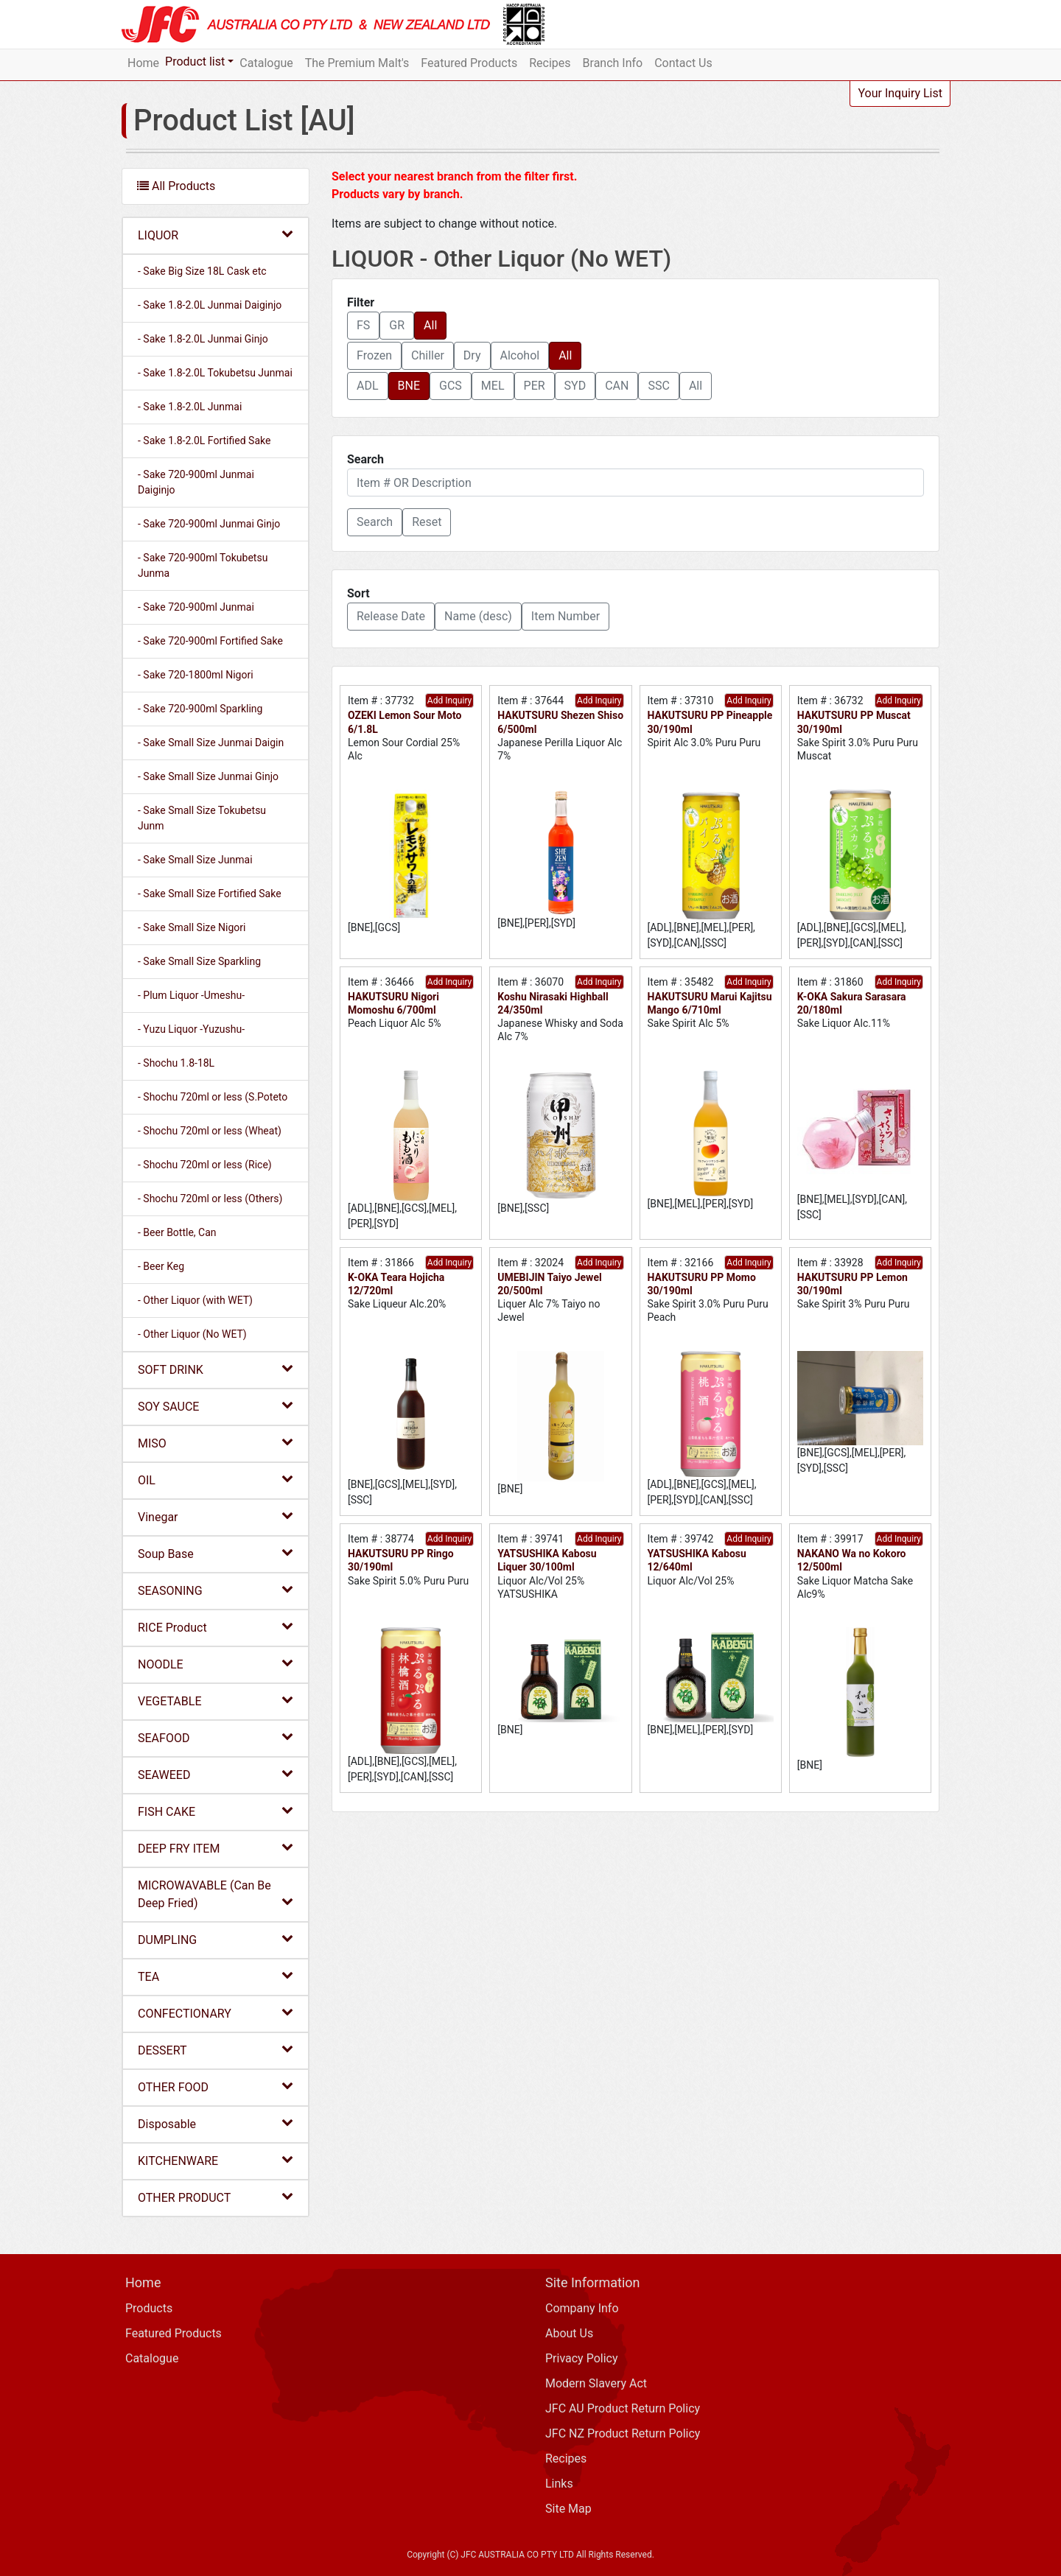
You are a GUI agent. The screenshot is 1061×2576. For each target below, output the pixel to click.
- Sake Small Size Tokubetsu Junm (202, 818)
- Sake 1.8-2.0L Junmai (190, 407)
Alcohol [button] (520, 355)
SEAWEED (215, 1774)
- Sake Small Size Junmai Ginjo (208, 776)
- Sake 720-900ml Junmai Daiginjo (196, 482)
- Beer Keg (161, 1266)
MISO (215, 1442)
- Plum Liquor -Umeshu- (191, 995)
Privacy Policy (581, 2358)
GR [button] (397, 325)
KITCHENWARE (215, 2160)
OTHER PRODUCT (215, 2197)
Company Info (582, 2308)
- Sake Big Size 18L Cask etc (202, 271)
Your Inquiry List (900, 93)
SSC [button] (658, 386)
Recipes (549, 63)
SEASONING (215, 1590)
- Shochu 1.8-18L (176, 1063)
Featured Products (469, 63)
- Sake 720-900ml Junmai (196, 607)
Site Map (568, 2509)
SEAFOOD (215, 1737)
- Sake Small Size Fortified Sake (209, 893)
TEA (215, 1976)
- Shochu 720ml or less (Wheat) (209, 1131)
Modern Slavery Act (596, 2383)
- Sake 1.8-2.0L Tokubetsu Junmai (215, 373)
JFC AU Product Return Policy (622, 2408)
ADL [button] (368, 386)
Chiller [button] (427, 355)
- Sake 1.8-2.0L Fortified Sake (204, 440)
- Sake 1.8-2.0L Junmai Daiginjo (209, 305)
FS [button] (363, 325)
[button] (374, 522)
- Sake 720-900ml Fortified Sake (210, 641)
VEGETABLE (215, 1700)
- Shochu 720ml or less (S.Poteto (212, 1097)
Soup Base (215, 1553)
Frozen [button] (374, 355)
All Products (176, 186)
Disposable (215, 2123)
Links (559, 2484)
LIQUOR (215, 234)
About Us (569, 2333)
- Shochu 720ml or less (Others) (210, 1198)
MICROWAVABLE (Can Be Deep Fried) (215, 1894)
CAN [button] (616, 386)
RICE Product (215, 1627)
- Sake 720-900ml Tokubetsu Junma (202, 565)
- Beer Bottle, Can (177, 1232)
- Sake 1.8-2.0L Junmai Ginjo (203, 339)
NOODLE (215, 1663)
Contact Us (683, 63)
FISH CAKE (215, 1811)
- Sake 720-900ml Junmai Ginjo (209, 524)
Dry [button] (472, 355)
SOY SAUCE (215, 1406)
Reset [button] (426, 522)
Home (143, 63)
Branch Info (613, 63)
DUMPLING (215, 1939)
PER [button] (534, 386)
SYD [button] (575, 386)
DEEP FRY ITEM (215, 1848)
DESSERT (215, 2049)
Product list (195, 62)
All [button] (430, 325)
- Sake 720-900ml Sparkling (200, 709)
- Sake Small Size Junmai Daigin (211, 742)
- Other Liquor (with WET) (195, 1300)
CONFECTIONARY (215, 2013)
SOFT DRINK (215, 1369)
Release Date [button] (391, 616)
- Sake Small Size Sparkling (199, 961)
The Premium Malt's (357, 63)
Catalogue (266, 63)
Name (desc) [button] (478, 616)
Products (148, 2308)
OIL (215, 1479)
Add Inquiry (449, 700)
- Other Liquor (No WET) (192, 1334)
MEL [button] (493, 386)
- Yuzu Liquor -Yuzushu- (191, 1029)
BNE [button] (409, 386)
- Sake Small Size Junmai (195, 860)
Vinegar (215, 1516)
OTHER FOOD (215, 2086)
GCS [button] (450, 386)
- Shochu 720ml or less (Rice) (205, 1165)
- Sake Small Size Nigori (191, 927)
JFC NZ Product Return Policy (622, 2433)
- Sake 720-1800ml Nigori (195, 675)
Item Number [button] (565, 616)
